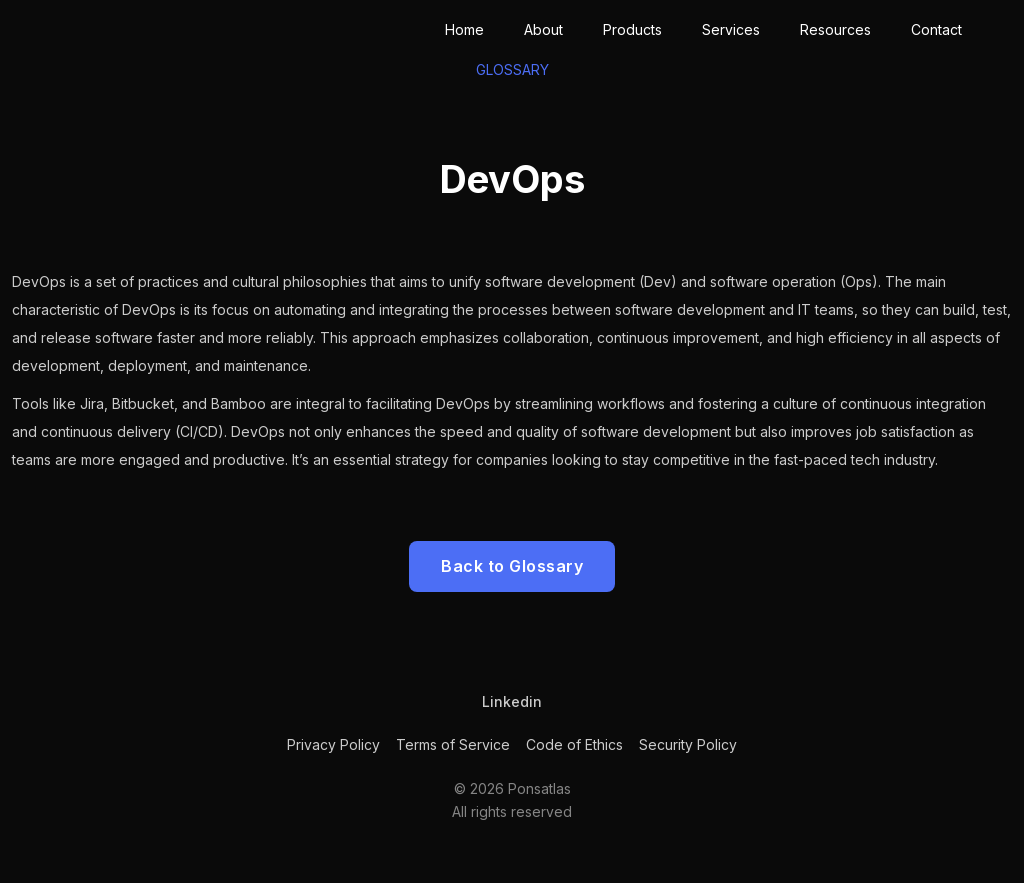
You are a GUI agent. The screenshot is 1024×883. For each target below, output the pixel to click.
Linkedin (512, 701)
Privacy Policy (333, 744)
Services (731, 29)
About (543, 29)
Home (464, 29)
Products (632, 29)
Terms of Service (453, 744)
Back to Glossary (512, 566)
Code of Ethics (574, 744)
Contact (936, 29)
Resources (835, 29)
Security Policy (688, 744)
